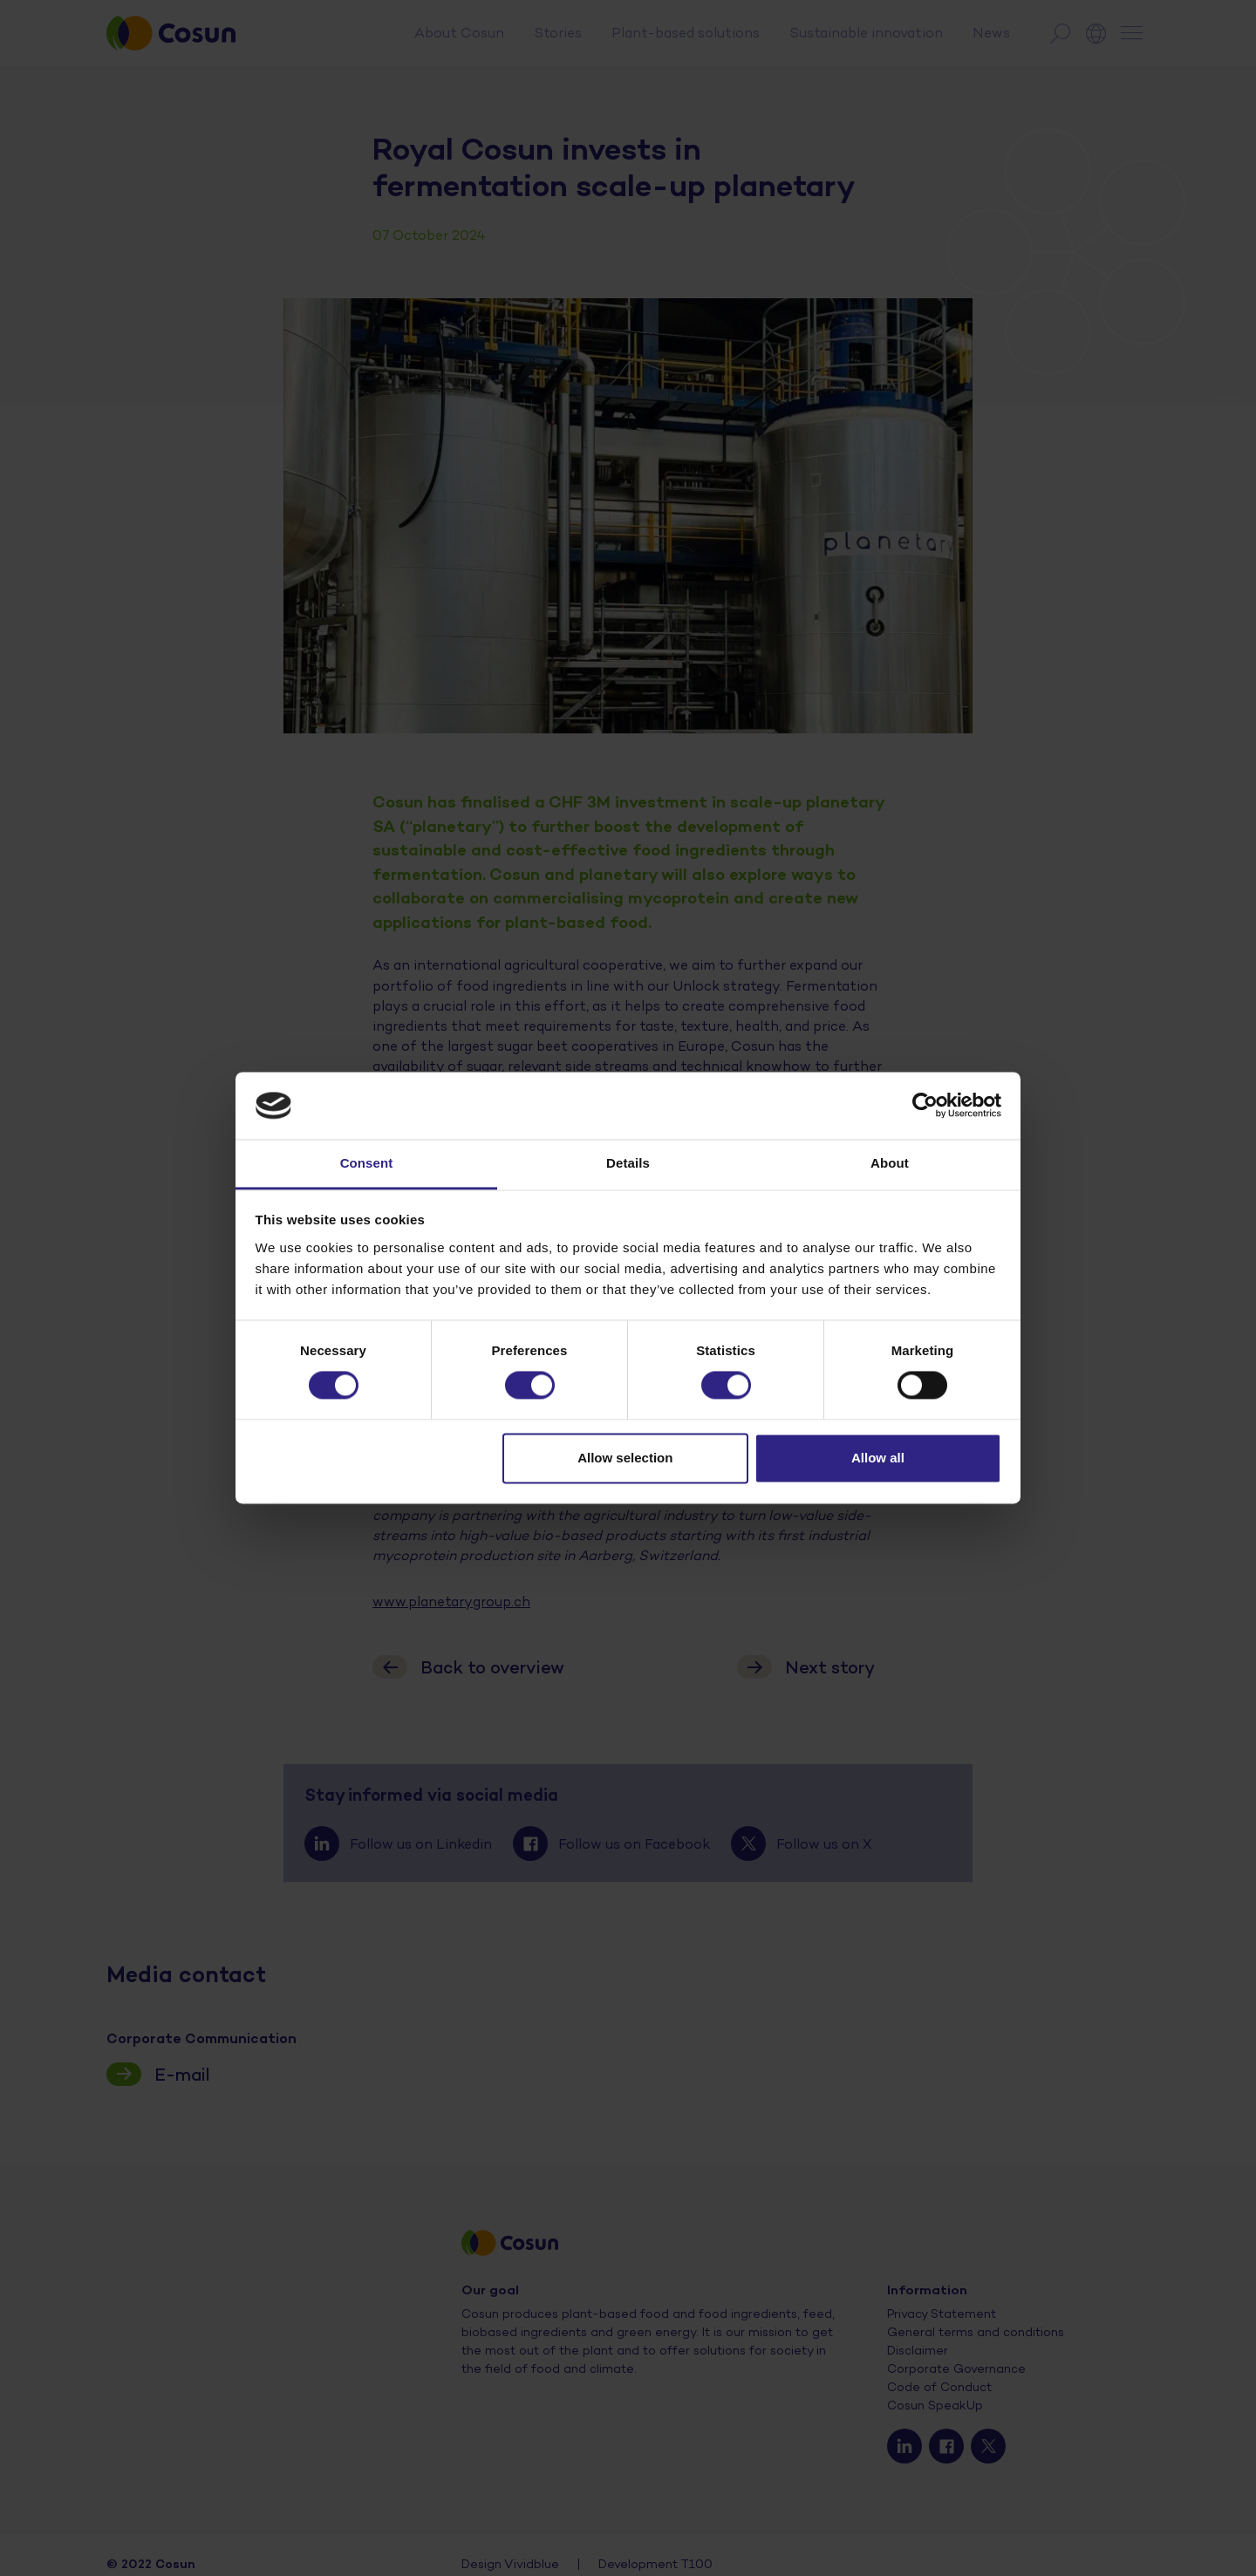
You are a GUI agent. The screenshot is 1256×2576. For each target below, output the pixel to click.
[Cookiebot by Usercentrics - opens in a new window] (925, 1106)
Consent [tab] (366, 1162)
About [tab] (889, 1162)
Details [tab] (628, 1162)
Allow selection (624, 1457)
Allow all (877, 1457)
